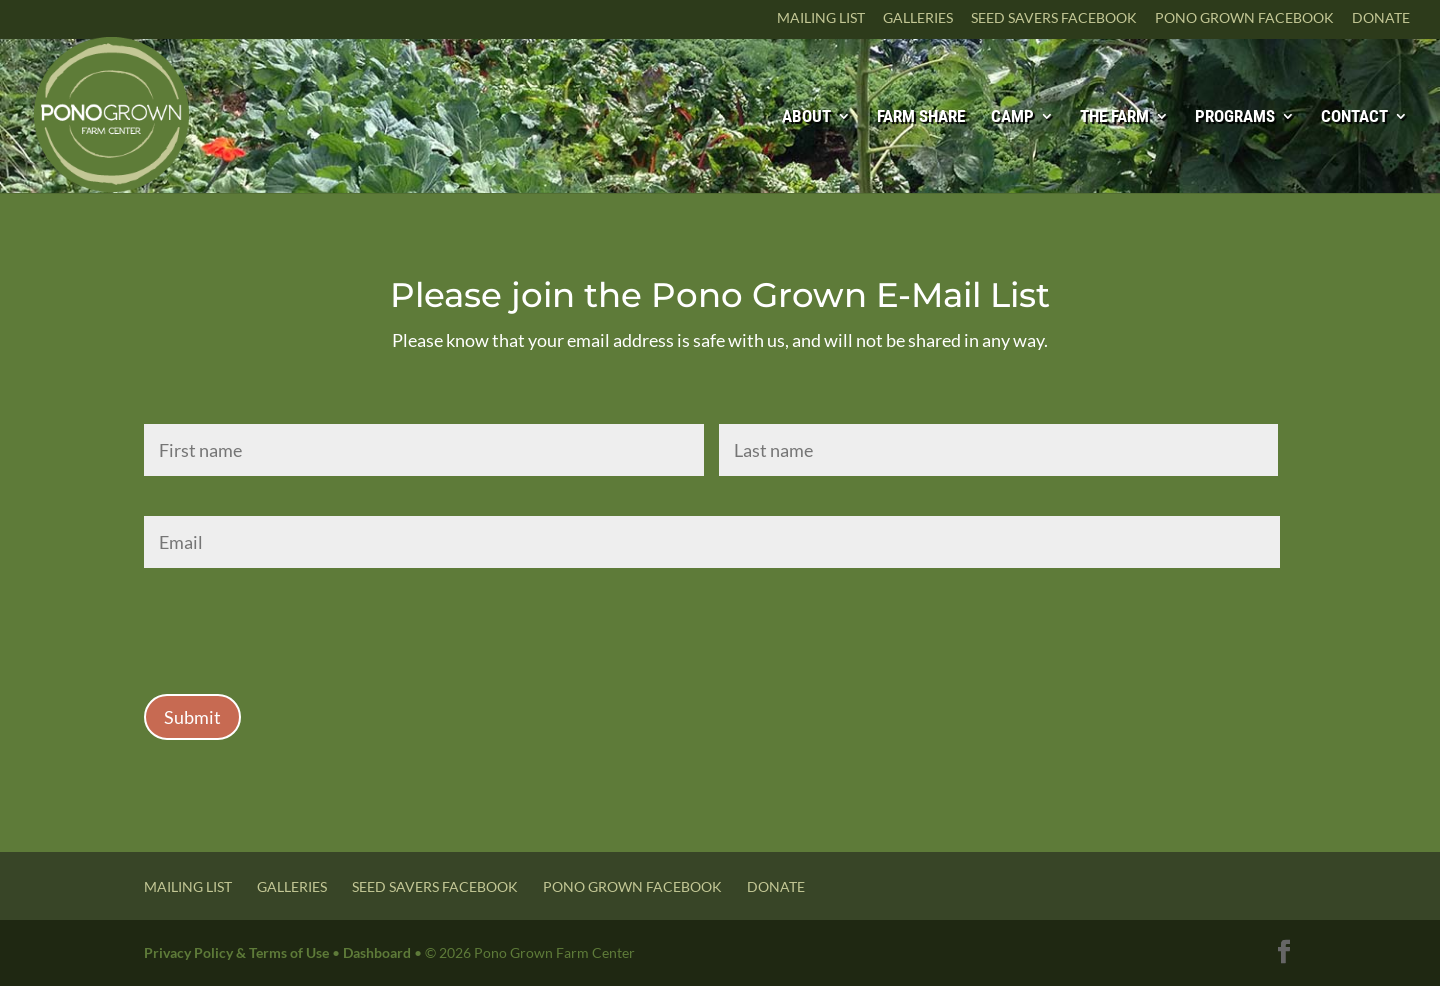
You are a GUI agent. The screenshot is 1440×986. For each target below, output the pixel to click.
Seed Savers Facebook (1054, 18)
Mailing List (821, 18)
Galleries (918, 18)
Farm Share (921, 117)
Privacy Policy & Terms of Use (236, 952)
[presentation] (296, 623)
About (806, 117)
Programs (1235, 117)
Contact (1354, 117)
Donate (1381, 18)
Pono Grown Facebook (1244, 18)
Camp (1012, 117)
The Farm (1114, 117)
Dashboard (377, 952)
